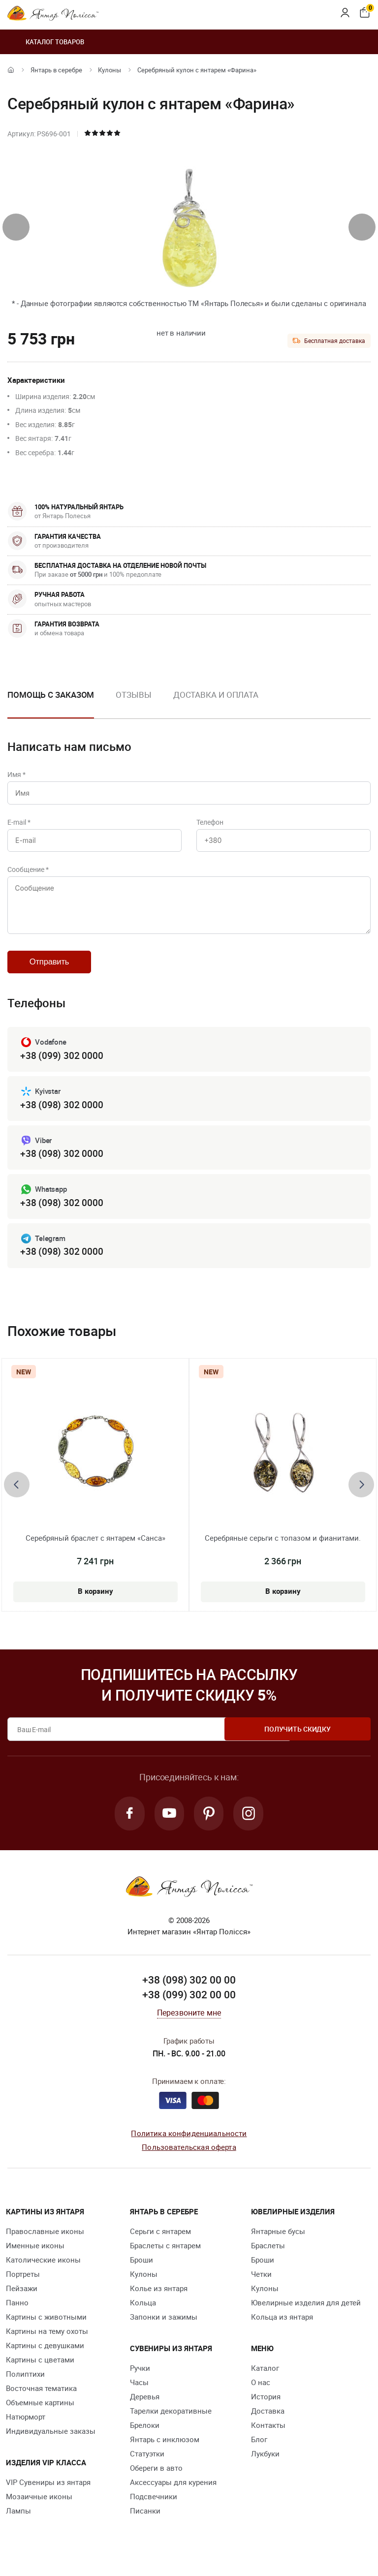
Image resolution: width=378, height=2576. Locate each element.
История (266, 2409)
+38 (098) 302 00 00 (189, 1992)
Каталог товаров (45, 42)
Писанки (145, 2523)
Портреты (23, 2286)
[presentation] (16, 227)
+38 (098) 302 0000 (61, 1113)
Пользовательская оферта (189, 2160)
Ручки (140, 2380)
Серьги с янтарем (160, 2243)
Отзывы (133, 694)
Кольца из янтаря (282, 2329)
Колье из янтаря (159, 2300)
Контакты (268, 2437)
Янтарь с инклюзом (164, 2451)
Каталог (265, 2380)
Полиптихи (25, 2386)
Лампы (18, 2523)
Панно (17, 2315)
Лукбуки (265, 2466)
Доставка (267, 2423)
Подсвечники (153, 2509)
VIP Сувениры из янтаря (48, 2494)
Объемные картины (40, 2415)
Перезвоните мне (189, 2024)
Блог (259, 2451)
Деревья (144, 2409)
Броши (141, 2272)
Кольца (143, 2315)
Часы (139, 2394)
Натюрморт (25, 2429)
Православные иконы (45, 2243)
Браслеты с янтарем (165, 2258)
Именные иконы (35, 2258)
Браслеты (268, 2258)
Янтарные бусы (278, 2243)
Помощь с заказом (50, 694)
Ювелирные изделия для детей (306, 2315)
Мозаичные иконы (39, 2509)
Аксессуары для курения (173, 2494)
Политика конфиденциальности (189, 2145)
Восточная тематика (41, 2400)
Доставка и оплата (215, 694)
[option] (133, 702)
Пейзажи (21, 2300)
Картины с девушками (45, 2357)
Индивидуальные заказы (50, 2443)
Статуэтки (147, 2466)
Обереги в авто (156, 2480)
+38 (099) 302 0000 (61, 1064)
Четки (261, 2286)
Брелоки (144, 2437)
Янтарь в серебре (56, 70)
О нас (260, 2394)
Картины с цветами (40, 2372)
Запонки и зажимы (163, 2329)
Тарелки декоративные (171, 2423)
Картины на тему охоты (47, 2343)
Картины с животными (46, 2329)
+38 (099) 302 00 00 (189, 2007)
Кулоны (109, 70)
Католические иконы (43, 2272)
